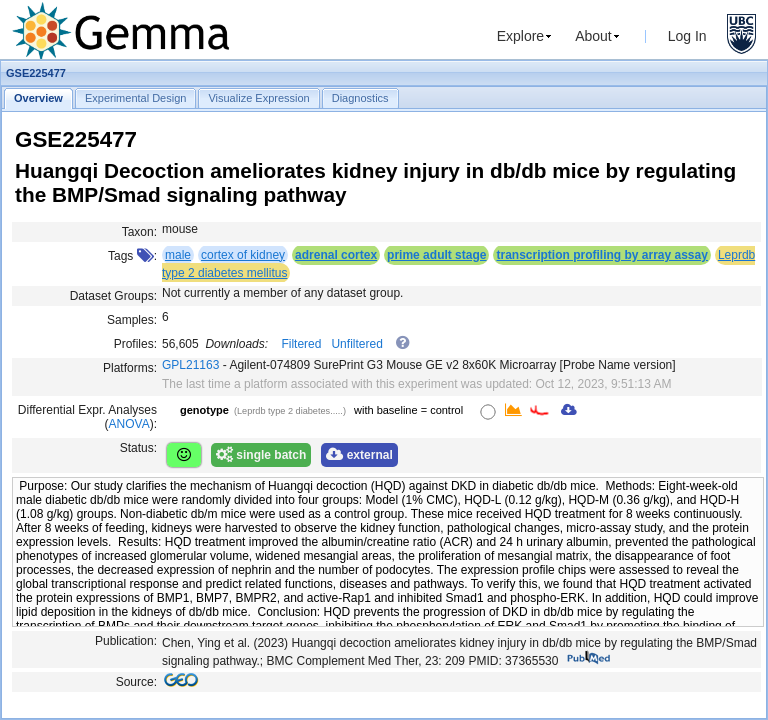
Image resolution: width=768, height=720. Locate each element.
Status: (138, 448)
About (593, 36)
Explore (520, 36)
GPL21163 (190, 365)
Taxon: (139, 232)
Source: (136, 682)
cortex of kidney (243, 255)
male (178, 255)
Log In (687, 36)
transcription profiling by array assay (601, 255)
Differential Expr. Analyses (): (87, 417)
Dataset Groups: (113, 296)
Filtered (301, 344)
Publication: (126, 641)
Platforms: (130, 368)
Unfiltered (356, 344)
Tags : (132, 256)
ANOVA (129, 424)
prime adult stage (436, 255)
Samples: (132, 320)
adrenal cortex (336, 255)
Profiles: (135, 344)
